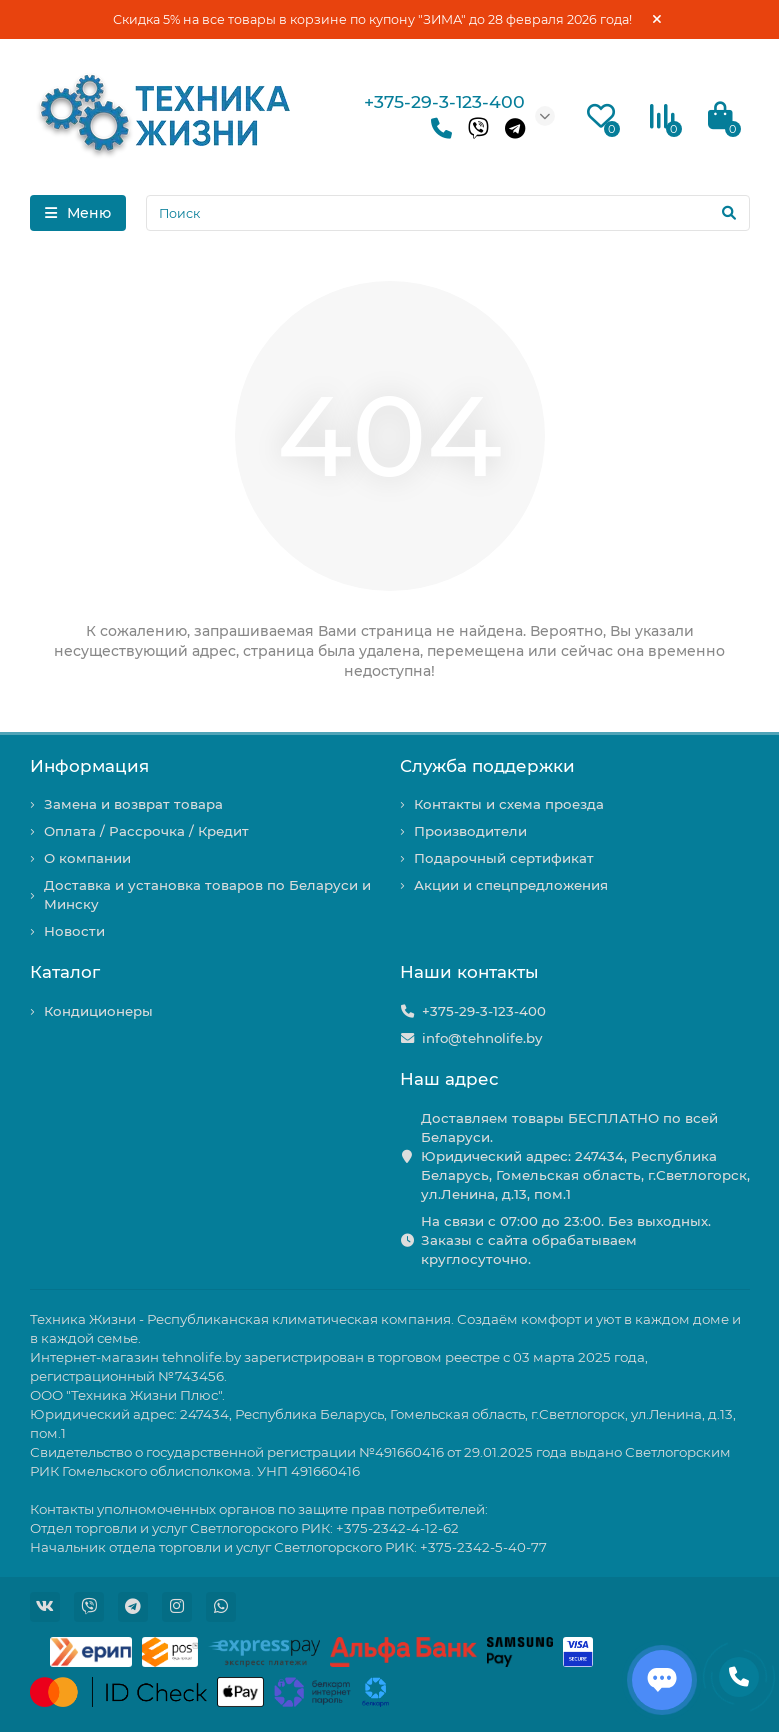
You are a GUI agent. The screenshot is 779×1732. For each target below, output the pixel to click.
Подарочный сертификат (504, 858)
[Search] (448, 213)
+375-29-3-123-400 (444, 101)
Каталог (65, 972)
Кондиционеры (98, 1011)
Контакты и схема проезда (509, 804)
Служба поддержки (487, 766)
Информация (89, 766)
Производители (470, 831)
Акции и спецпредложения (511, 885)
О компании (87, 858)
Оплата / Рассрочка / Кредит (146, 831)
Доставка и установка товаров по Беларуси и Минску (207, 894)
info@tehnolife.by (482, 1038)
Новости (74, 931)
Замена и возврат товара (133, 804)
